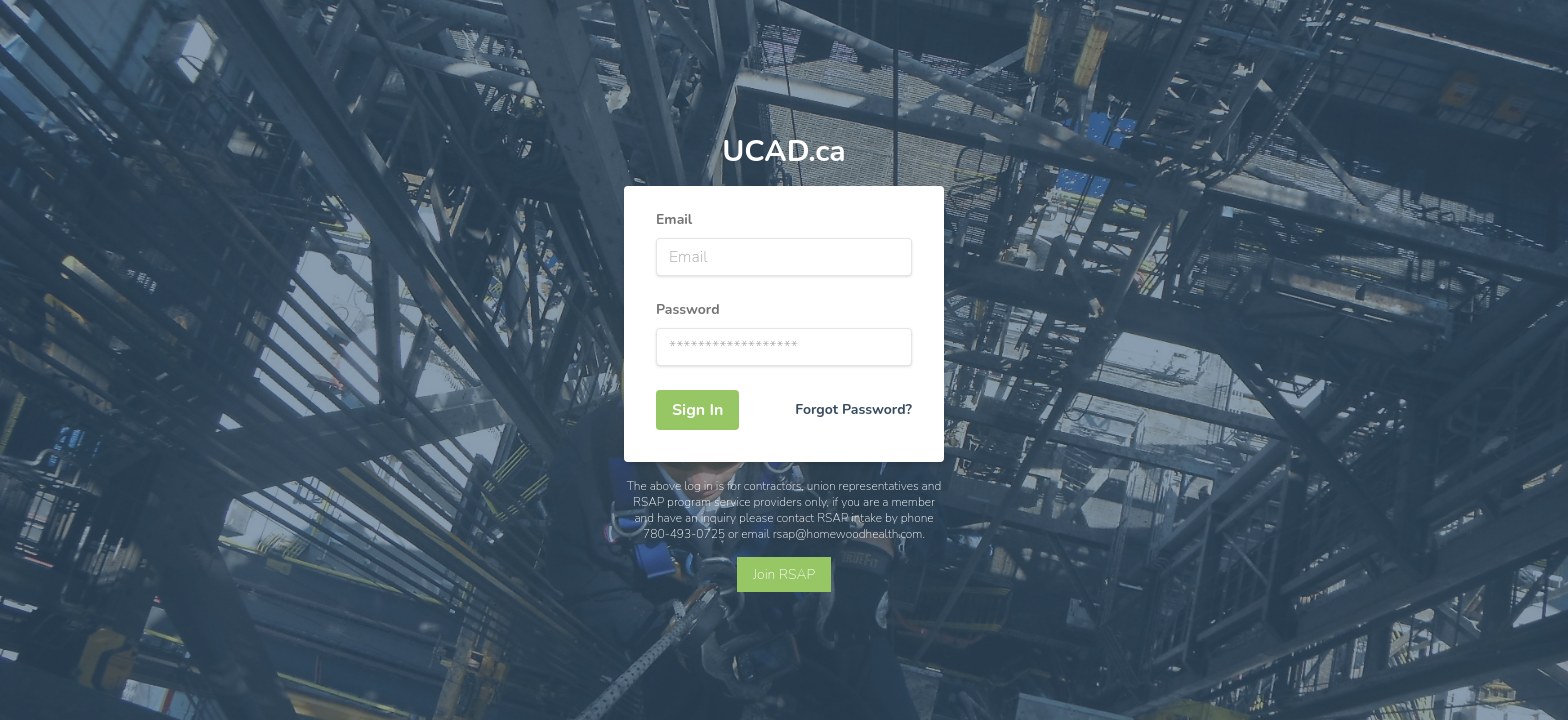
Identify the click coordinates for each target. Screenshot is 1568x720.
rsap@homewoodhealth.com (848, 534)
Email (674, 219)
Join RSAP (784, 574)
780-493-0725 (684, 534)
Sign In (697, 410)
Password (688, 309)
